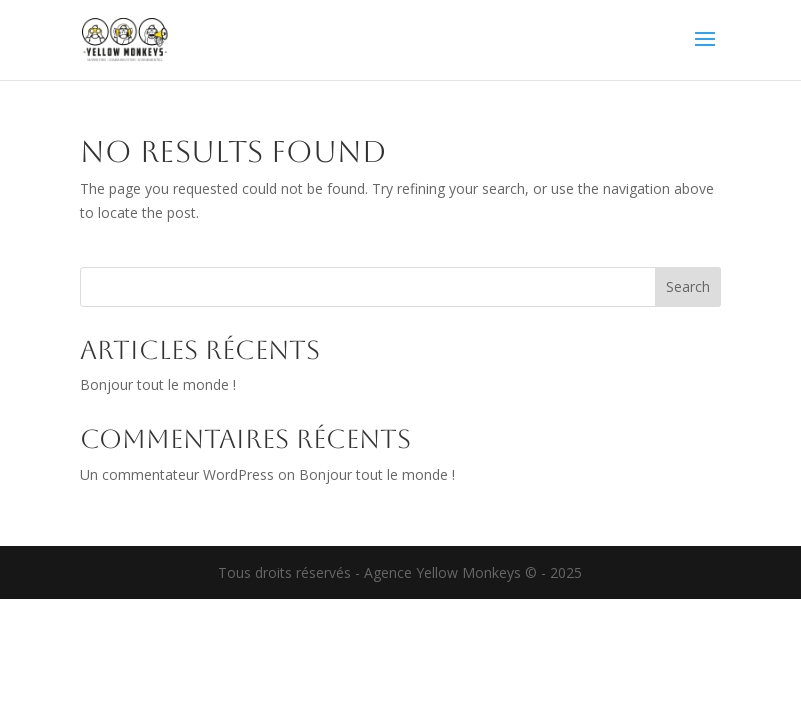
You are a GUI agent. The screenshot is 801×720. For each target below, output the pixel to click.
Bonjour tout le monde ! (158, 384)
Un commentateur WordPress (177, 474)
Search (688, 286)
